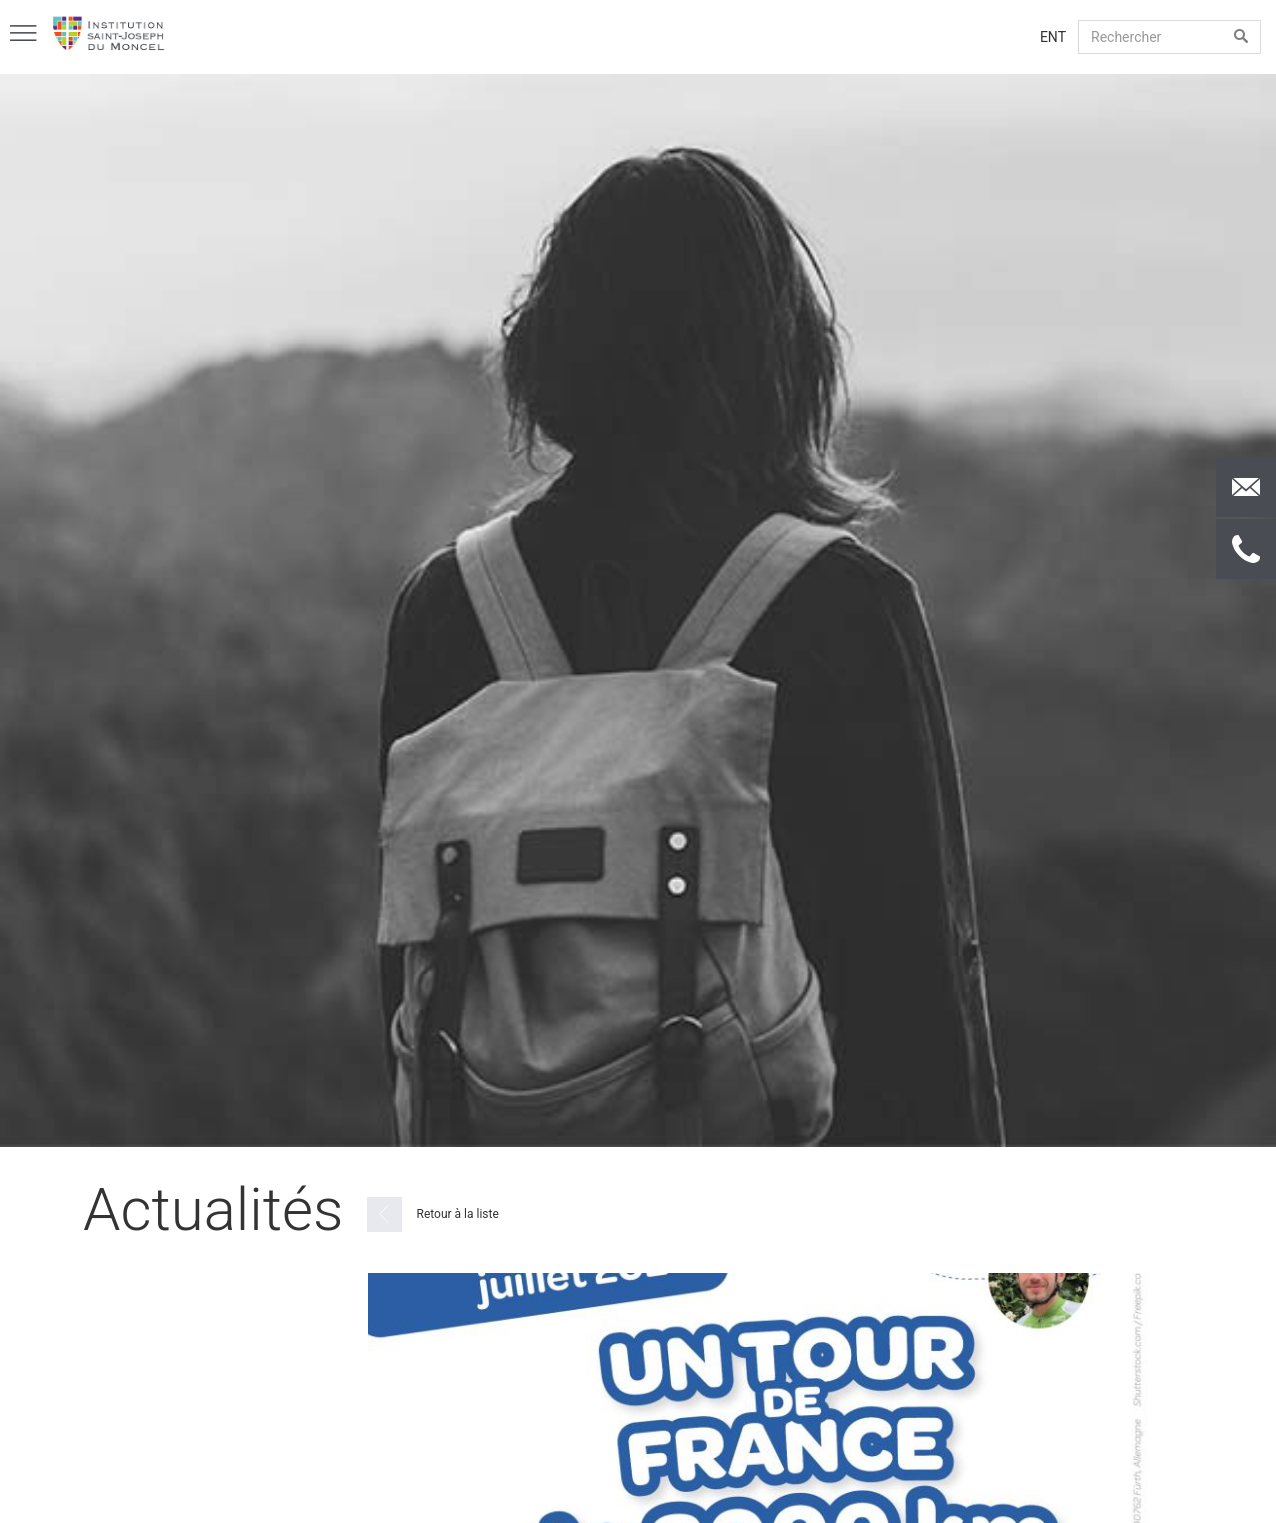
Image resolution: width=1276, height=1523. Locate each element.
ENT (1053, 37)
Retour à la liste (433, 1214)
